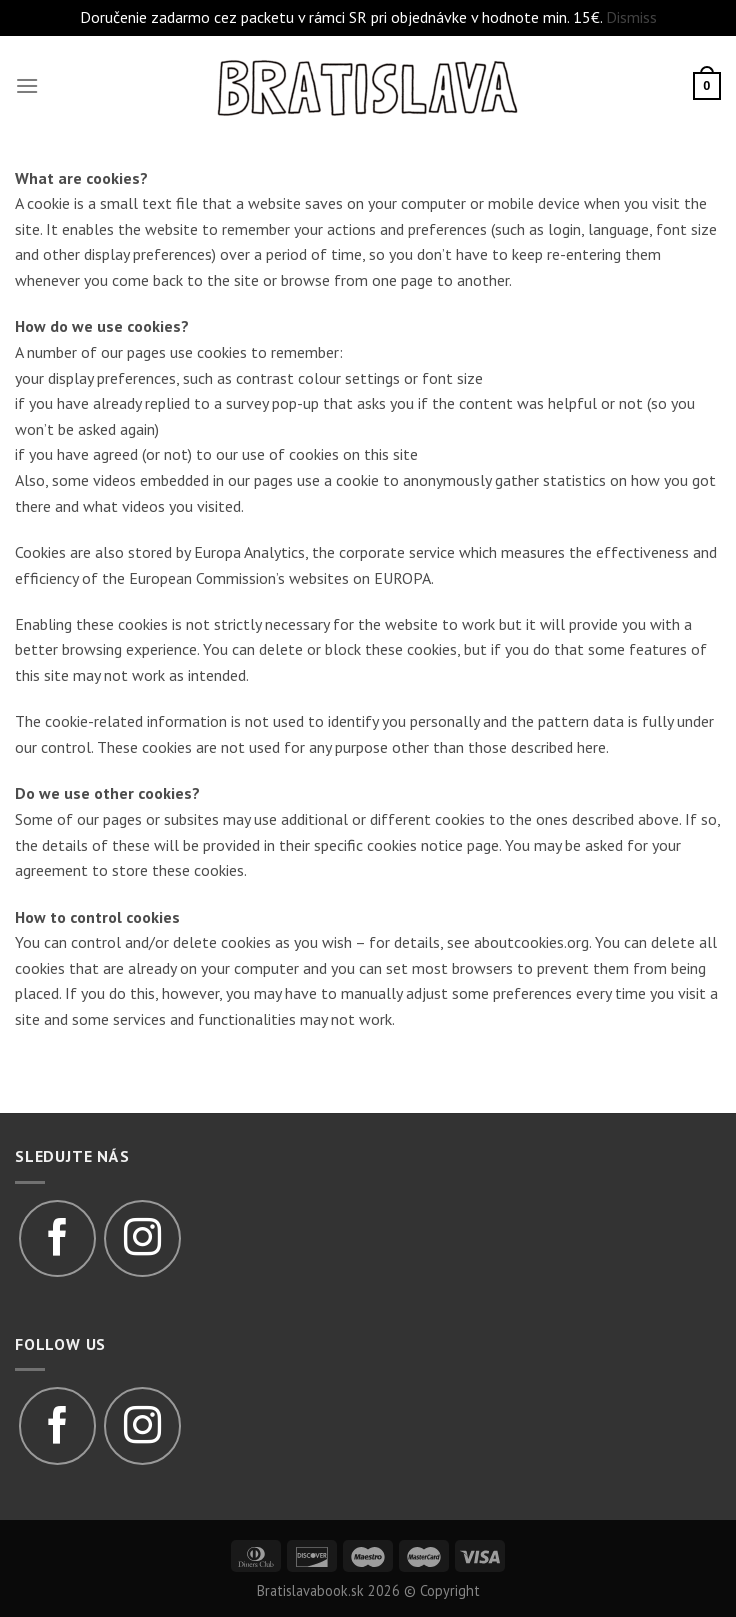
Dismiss (631, 17)
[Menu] (27, 85)
